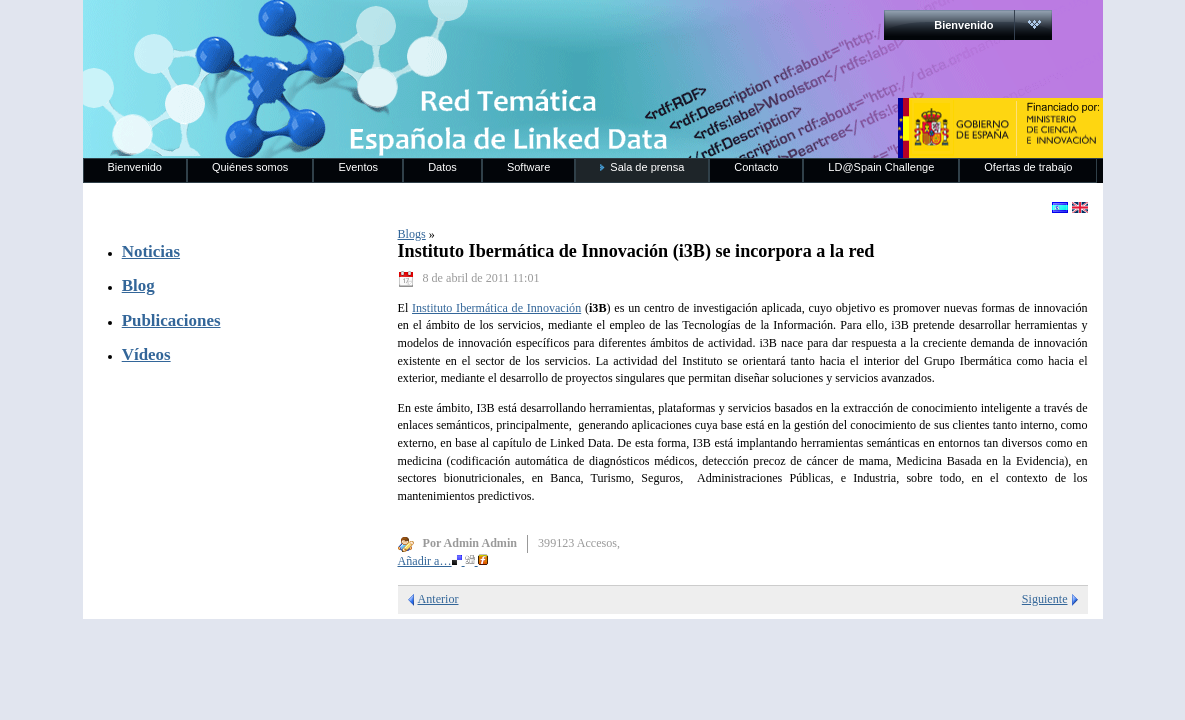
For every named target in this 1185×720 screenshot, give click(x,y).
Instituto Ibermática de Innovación (496, 308)
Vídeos (146, 354)
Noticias (151, 251)
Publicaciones (171, 320)
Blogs (412, 234)
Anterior (438, 599)
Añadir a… (443, 561)
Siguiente (1045, 599)
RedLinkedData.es (292, 30)
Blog (138, 285)
